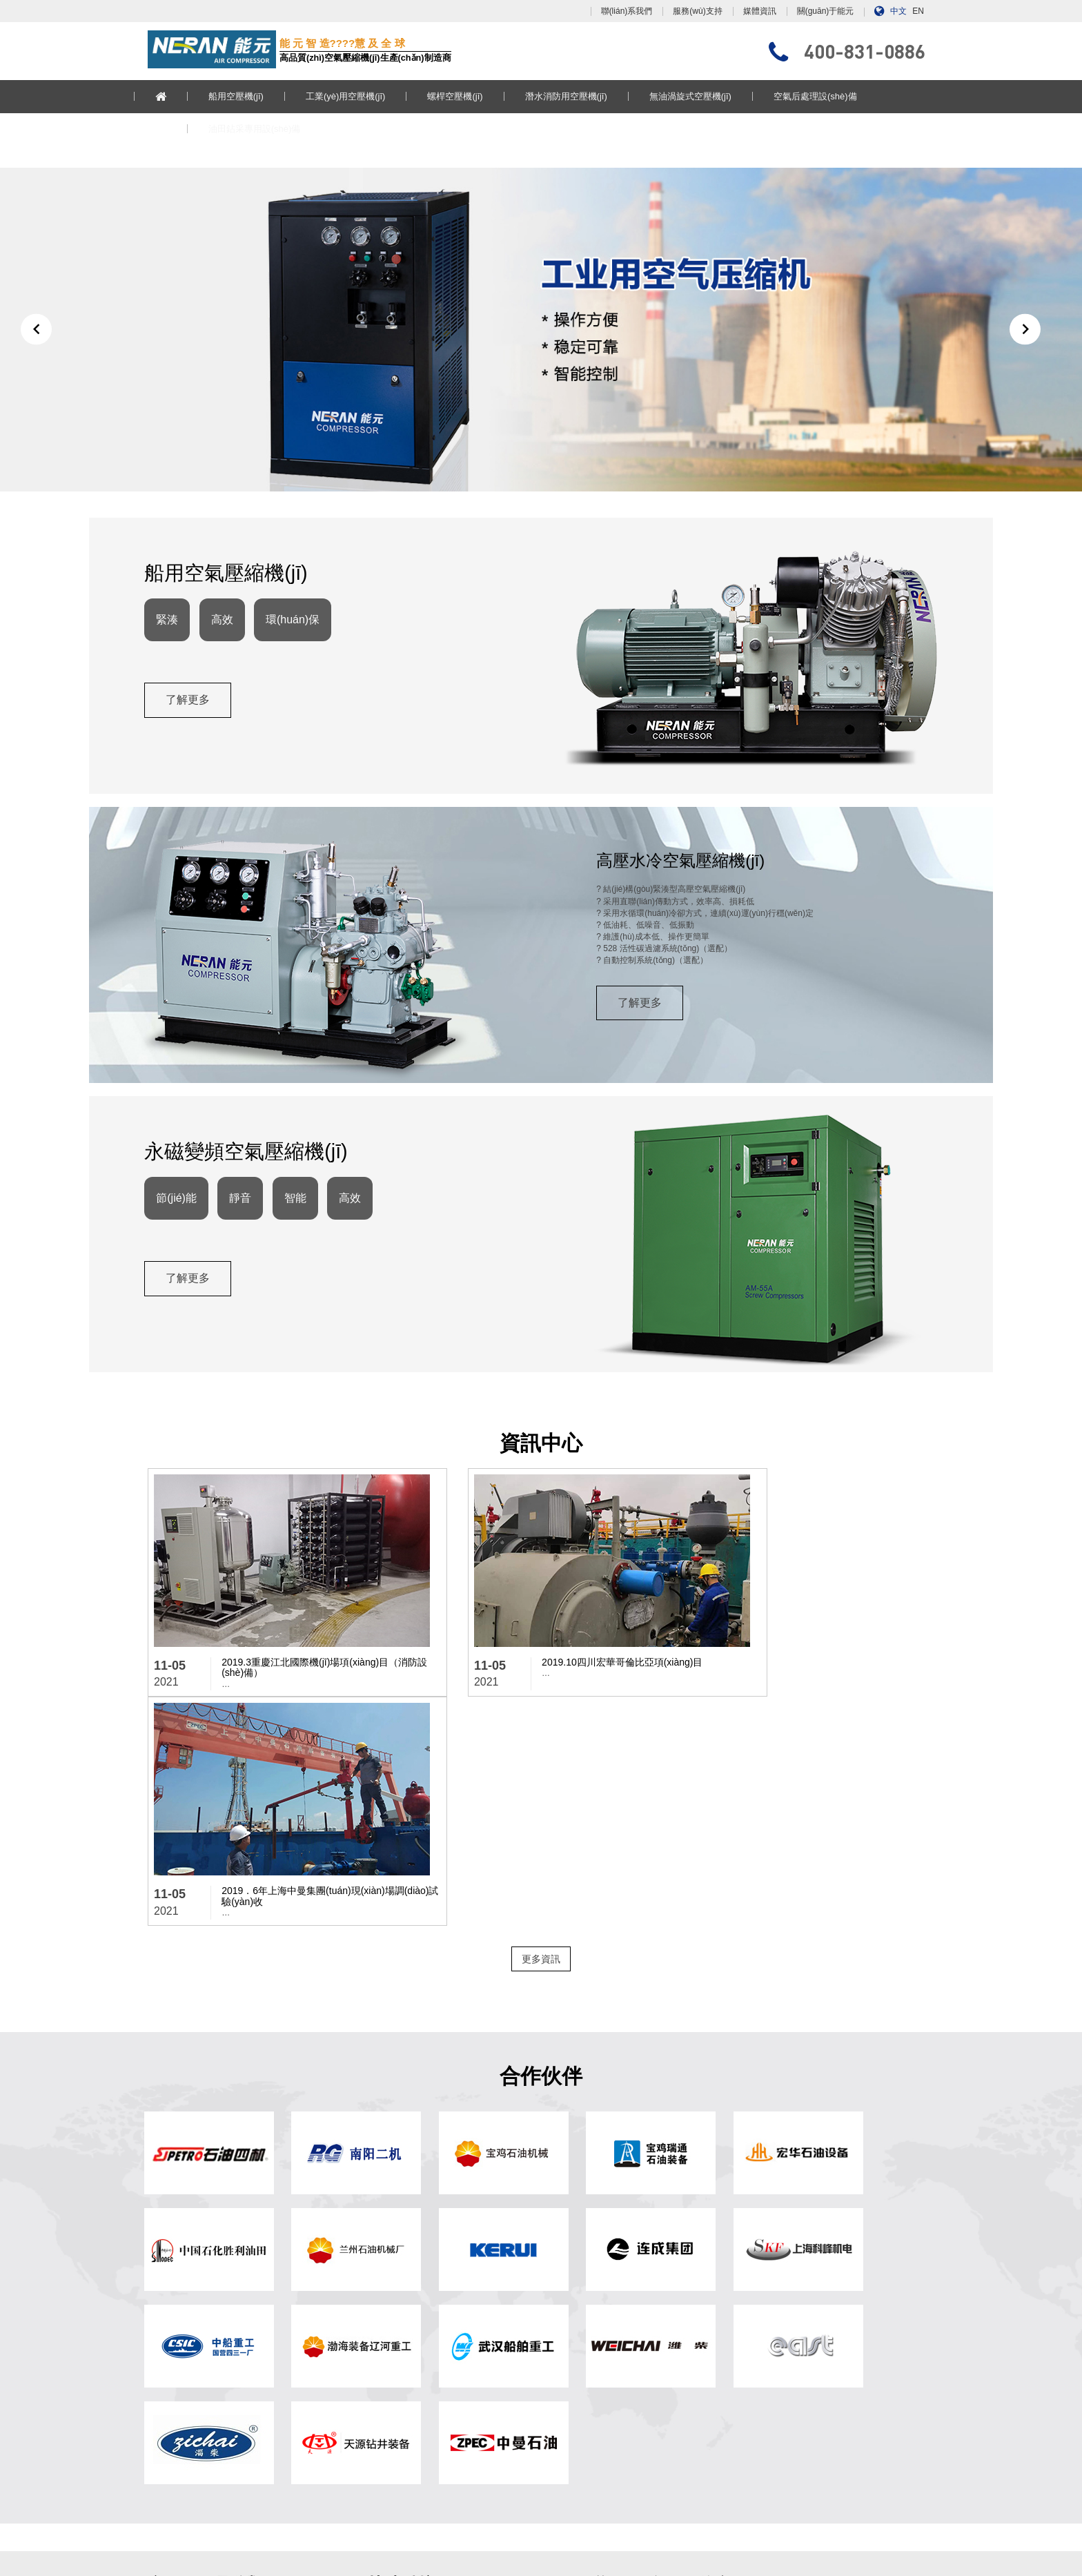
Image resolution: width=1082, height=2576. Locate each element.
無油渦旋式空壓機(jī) (704, 96)
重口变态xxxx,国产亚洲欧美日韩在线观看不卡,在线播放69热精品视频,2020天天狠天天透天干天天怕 (646, 2569)
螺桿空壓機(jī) (469, 96)
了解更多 (191, 739)
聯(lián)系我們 (627, 11)
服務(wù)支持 (697, 11)
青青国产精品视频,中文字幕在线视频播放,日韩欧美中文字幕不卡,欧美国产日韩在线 (308, 2569)
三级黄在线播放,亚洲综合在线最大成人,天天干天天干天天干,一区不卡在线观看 (693, 2545)
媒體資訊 (759, 11)
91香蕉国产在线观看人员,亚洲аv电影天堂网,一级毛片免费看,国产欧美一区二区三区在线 (519, 2557)
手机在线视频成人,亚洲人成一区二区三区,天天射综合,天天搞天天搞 (422, 2545)
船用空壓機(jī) (249, 96)
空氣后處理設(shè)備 (829, 96)
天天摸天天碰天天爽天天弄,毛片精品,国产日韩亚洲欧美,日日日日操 (231, 2557)
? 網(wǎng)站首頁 (382, 2294)
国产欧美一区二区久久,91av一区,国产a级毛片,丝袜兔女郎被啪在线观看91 (818, 2557)
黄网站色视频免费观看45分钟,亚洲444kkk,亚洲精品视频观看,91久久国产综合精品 (150, 2534)
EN (918, 11)
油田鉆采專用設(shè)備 (268, 129)
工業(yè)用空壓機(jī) (359, 96)
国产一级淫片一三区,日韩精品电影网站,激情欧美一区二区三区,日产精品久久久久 (148, 2545)
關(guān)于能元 (825, 11)
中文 (898, 11)
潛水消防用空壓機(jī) (580, 96)
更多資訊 (541, 1744)
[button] (36, 346)
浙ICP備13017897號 (660, 2493)
